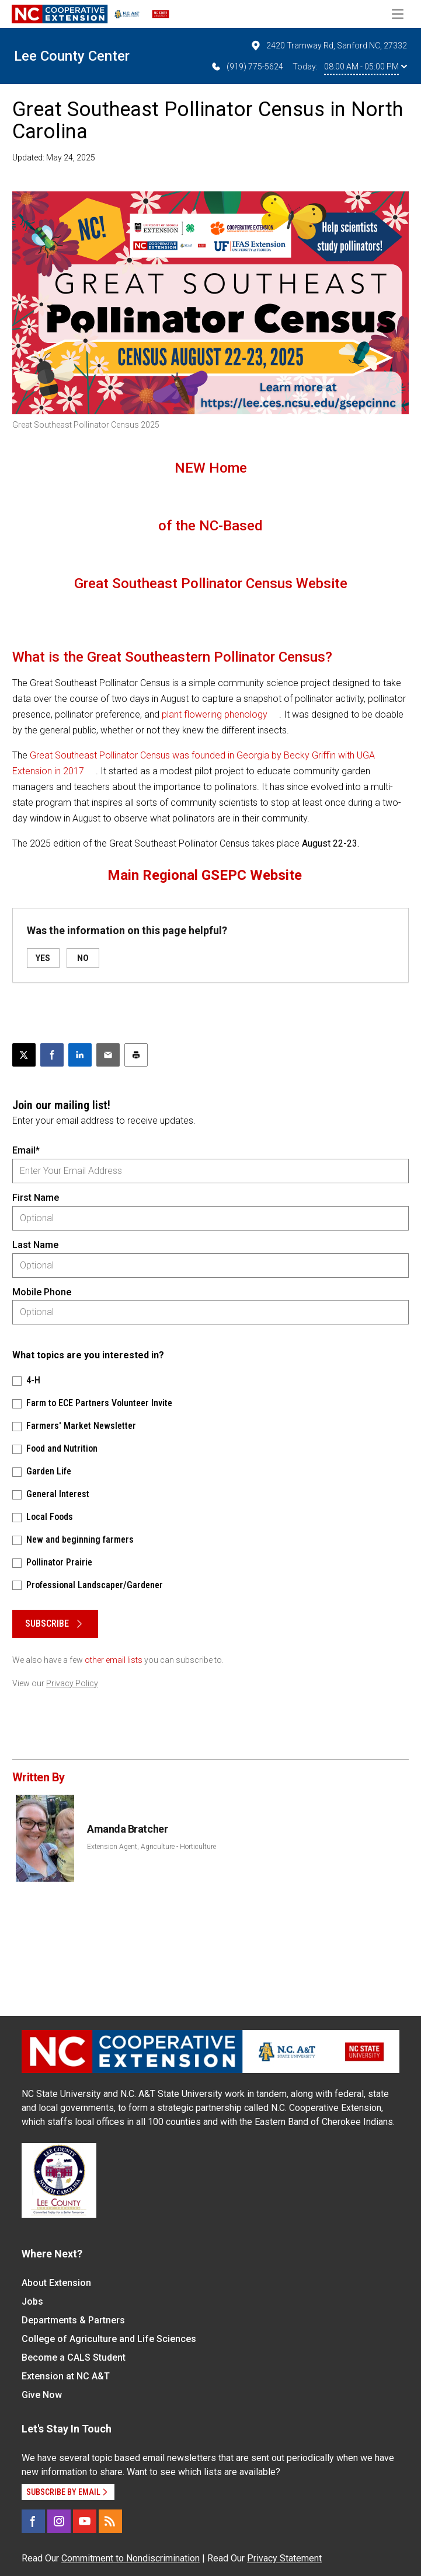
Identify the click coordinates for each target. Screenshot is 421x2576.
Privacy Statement (284, 2558)
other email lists (113, 1660)
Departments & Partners (73, 2320)
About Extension (56, 2282)
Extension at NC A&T (66, 2376)
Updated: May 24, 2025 (53, 157)
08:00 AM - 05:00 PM (365, 66)
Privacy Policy (72, 1683)
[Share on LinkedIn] (80, 1055)
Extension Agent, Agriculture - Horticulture (151, 1847)
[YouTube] (84, 2521)
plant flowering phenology (214, 714)
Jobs (32, 2301)
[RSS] (110, 2521)
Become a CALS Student (74, 2357)
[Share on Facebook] (52, 1055)
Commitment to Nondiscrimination (130, 2558)
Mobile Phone (41, 1292)
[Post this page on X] (24, 1055)
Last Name (35, 1244)
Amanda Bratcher (127, 1829)
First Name (35, 1197)
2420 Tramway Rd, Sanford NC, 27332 (328, 45)
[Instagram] (59, 2521)
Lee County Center (72, 56)
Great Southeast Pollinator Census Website (210, 583)
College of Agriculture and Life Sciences (109, 2338)
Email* (26, 1150)
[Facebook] (33, 2521)
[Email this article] (108, 1055)
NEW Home (211, 468)
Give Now (42, 2394)
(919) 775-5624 (246, 66)
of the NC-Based (210, 526)
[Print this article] (136, 1055)
